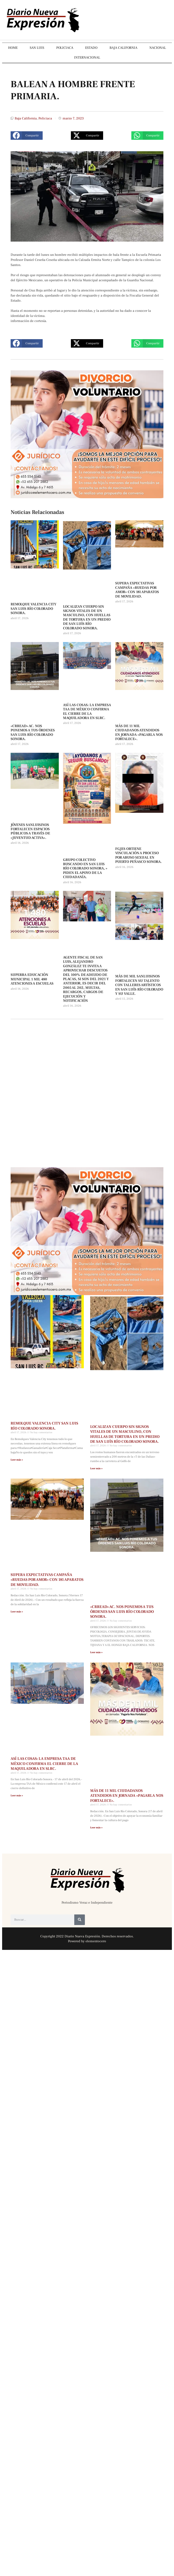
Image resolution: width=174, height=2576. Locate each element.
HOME (13, 48)
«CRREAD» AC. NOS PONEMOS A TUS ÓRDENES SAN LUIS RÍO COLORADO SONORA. (33, 732)
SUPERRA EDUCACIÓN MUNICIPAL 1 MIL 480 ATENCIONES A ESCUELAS (32, 979)
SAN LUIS (37, 48)
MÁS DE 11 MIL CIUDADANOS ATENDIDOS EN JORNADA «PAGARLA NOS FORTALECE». (139, 732)
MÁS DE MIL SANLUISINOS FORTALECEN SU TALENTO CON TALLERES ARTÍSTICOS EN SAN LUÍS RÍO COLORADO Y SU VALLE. (139, 985)
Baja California (26, 118)
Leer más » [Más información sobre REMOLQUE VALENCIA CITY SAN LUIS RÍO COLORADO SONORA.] (17, 1459)
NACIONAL (157, 48)
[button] (27, 135)
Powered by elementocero (87, 1941)
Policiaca (45, 118)
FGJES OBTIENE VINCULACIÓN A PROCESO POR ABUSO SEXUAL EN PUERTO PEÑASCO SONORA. (138, 855)
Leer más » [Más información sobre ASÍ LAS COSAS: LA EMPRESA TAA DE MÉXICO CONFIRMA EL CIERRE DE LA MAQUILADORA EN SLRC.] (17, 1795)
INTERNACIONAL (87, 57)
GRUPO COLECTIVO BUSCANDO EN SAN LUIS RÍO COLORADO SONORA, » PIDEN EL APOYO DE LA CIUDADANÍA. (85, 869)
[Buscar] (79, 1919)
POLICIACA (64, 48)
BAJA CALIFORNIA (123, 48)
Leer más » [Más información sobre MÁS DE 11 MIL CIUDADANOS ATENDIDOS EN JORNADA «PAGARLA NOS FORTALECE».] (96, 1827)
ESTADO (91, 48)
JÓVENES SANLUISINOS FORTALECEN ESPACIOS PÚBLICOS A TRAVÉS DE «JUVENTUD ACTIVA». (30, 831)
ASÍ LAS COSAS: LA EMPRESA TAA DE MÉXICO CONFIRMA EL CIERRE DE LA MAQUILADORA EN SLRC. (87, 711)
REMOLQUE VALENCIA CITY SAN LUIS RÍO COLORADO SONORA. (33, 608)
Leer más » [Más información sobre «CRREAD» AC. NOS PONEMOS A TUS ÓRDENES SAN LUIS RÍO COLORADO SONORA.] (96, 1652)
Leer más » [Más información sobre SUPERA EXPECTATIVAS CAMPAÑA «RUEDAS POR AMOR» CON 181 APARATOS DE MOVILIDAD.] (17, 1611)
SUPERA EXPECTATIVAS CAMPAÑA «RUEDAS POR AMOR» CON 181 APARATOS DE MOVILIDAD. (137, 590)
